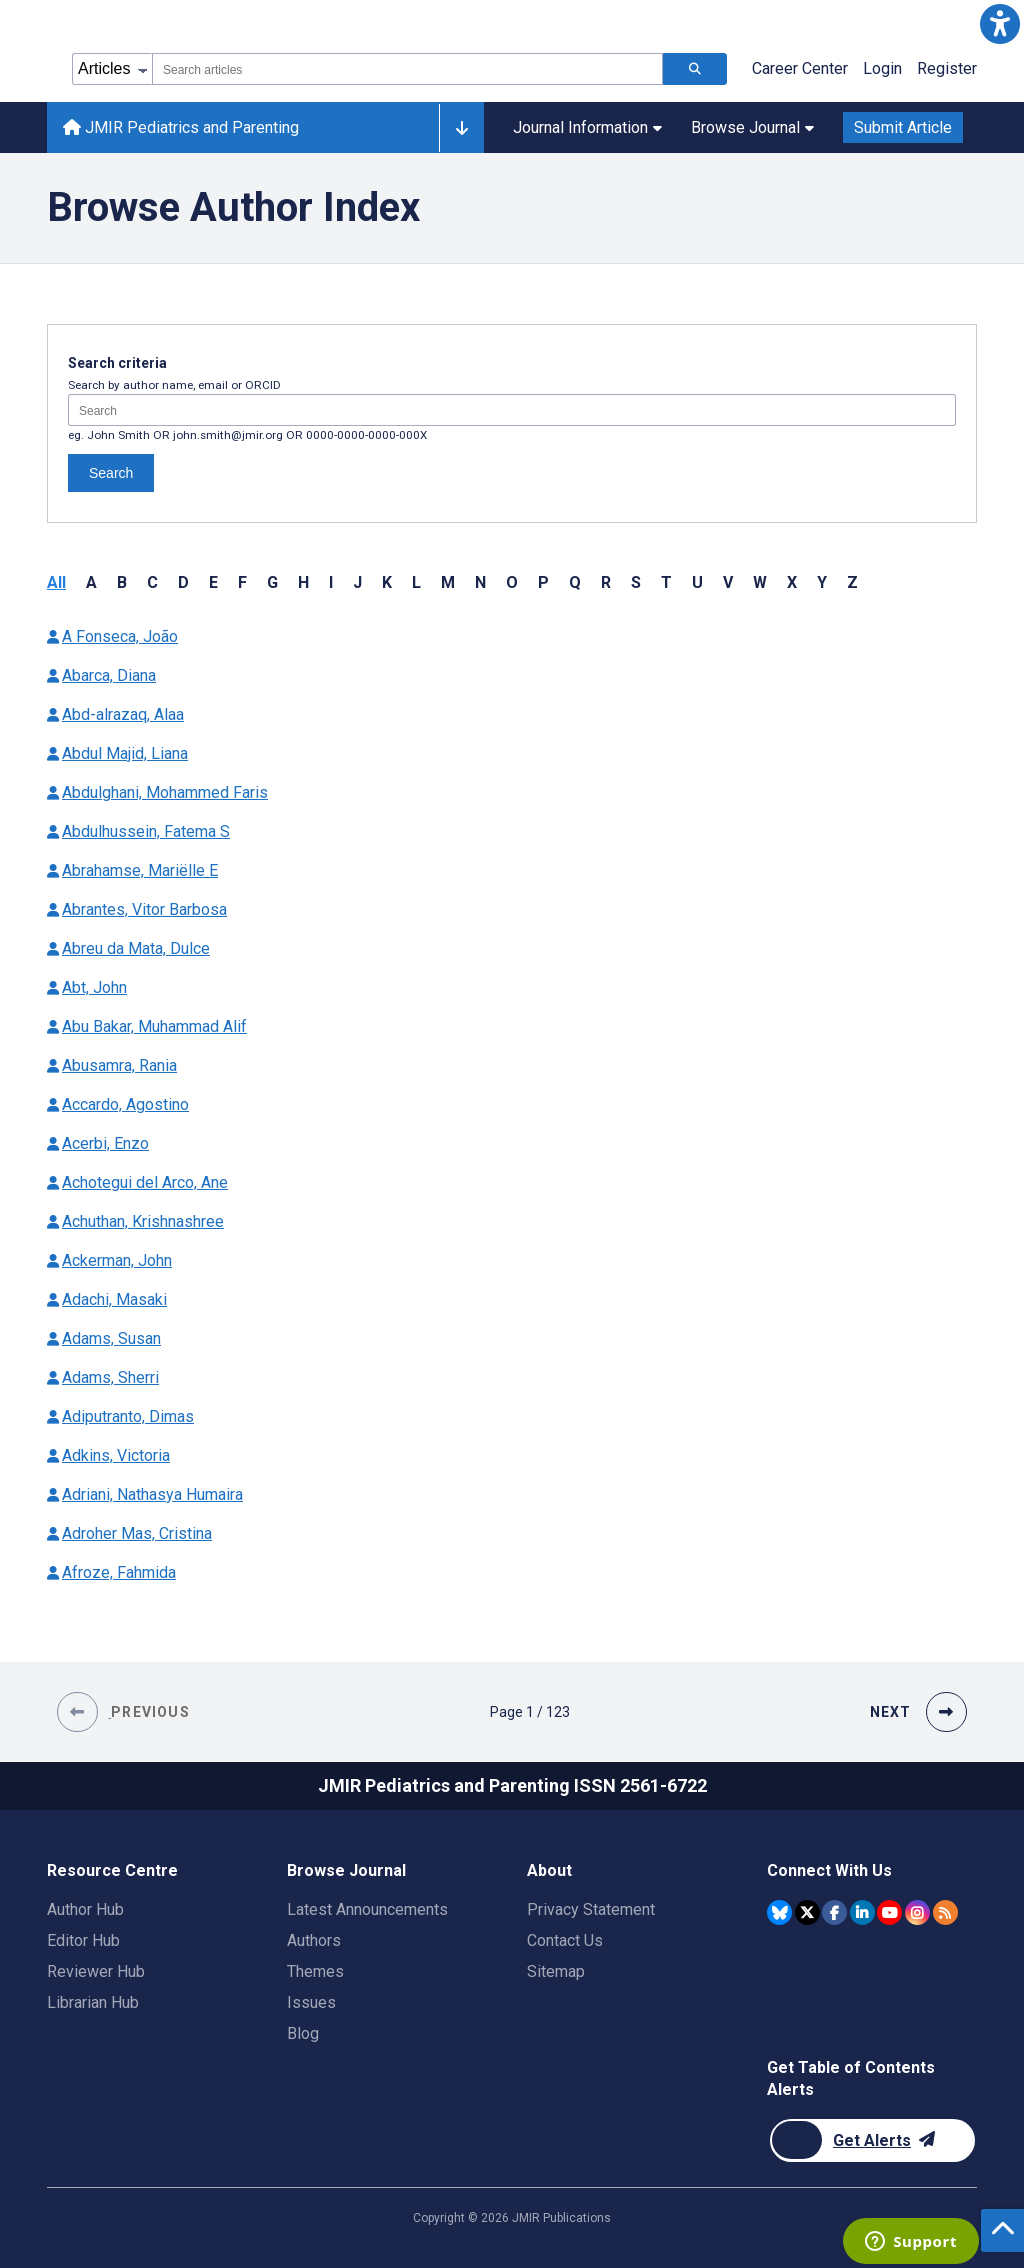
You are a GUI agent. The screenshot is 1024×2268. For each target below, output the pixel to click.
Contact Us (565, 1940)
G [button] (272, 582)
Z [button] (852, 582)
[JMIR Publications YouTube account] (889, 1912)
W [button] (760, 582)
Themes (315, 1971)
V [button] (728, 582)
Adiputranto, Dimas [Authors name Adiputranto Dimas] (128, 1416)
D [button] (183, 582)
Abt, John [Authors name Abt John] (94, 987)
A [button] (91, 582)
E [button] (213, 582)
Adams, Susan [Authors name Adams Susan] (111, 1338)
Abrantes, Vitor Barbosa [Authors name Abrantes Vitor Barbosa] (144, 909)
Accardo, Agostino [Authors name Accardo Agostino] (125, 1104)
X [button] (792, 582)
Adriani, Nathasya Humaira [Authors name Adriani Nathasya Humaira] (152, 1494)
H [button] (303, 582)
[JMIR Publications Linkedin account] (862, 1912)
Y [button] (822, 582)
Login (882, 68)
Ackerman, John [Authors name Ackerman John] (117, 1260)
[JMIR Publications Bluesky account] (779, 1912)
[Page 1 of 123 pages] (530, 1712)
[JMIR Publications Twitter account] (807, 1912)
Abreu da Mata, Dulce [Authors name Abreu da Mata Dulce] (136, 948)
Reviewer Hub (96, 1971)
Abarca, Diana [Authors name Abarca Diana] (109, 675)
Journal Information (587, 127)
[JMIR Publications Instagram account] (917, 1912)
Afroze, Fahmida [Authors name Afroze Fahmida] (119, 1572)
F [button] (242, 582)
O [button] (512, 582)
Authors (314, 1940)
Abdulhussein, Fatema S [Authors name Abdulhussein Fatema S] (146, 831)
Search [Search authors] (111, 473)
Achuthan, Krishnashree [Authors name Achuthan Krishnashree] (143, 1221)
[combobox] (407, 69)
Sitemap (556, 1971)
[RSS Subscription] (945, 1912)
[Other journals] (461, 128)
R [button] (606, 582)
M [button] (448, 582)
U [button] (697, 582)
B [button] (122, 582)
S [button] (636, 582)
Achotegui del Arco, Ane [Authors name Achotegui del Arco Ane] (145, 1182)
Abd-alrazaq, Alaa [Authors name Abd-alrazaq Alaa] (123, 714)
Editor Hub (83, 1940)
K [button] (387, 582)
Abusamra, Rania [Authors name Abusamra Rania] (119, 1065)
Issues (311, 2002)
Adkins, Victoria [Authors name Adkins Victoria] (116, 1455)
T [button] (666, 582)
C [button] (152, 582)
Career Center (800, 68)
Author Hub (85, 1909)
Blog (303, 2033)
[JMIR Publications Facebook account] (834, 1912)
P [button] (543, 582)
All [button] (56, 582)
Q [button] (575, 582)
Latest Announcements (367, 1909)
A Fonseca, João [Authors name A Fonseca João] (120, 636)
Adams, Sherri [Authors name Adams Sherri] (110, 1377)
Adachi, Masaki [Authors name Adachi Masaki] (114, 1299)
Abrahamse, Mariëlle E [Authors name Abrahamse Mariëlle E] (140, 870)
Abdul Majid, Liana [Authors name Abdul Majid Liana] (125, 753)
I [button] (331, 582)
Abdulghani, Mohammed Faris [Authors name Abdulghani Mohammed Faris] (165, 792)
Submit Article (903, 127)
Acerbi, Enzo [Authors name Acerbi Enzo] (105, 1143)
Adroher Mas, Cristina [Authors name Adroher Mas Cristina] (137, 1533)
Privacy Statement (591, 1909)
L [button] (416, 582)
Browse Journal (752, 127)
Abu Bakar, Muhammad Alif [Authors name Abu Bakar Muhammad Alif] (154, 1026)
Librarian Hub (93, 2002)
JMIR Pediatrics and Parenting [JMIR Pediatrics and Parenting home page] (181, 127)
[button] (1000, 24)
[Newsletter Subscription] (872, 2140)
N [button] (480, 582)
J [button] (357, 582)
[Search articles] (695, 69)
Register (947, 68)
